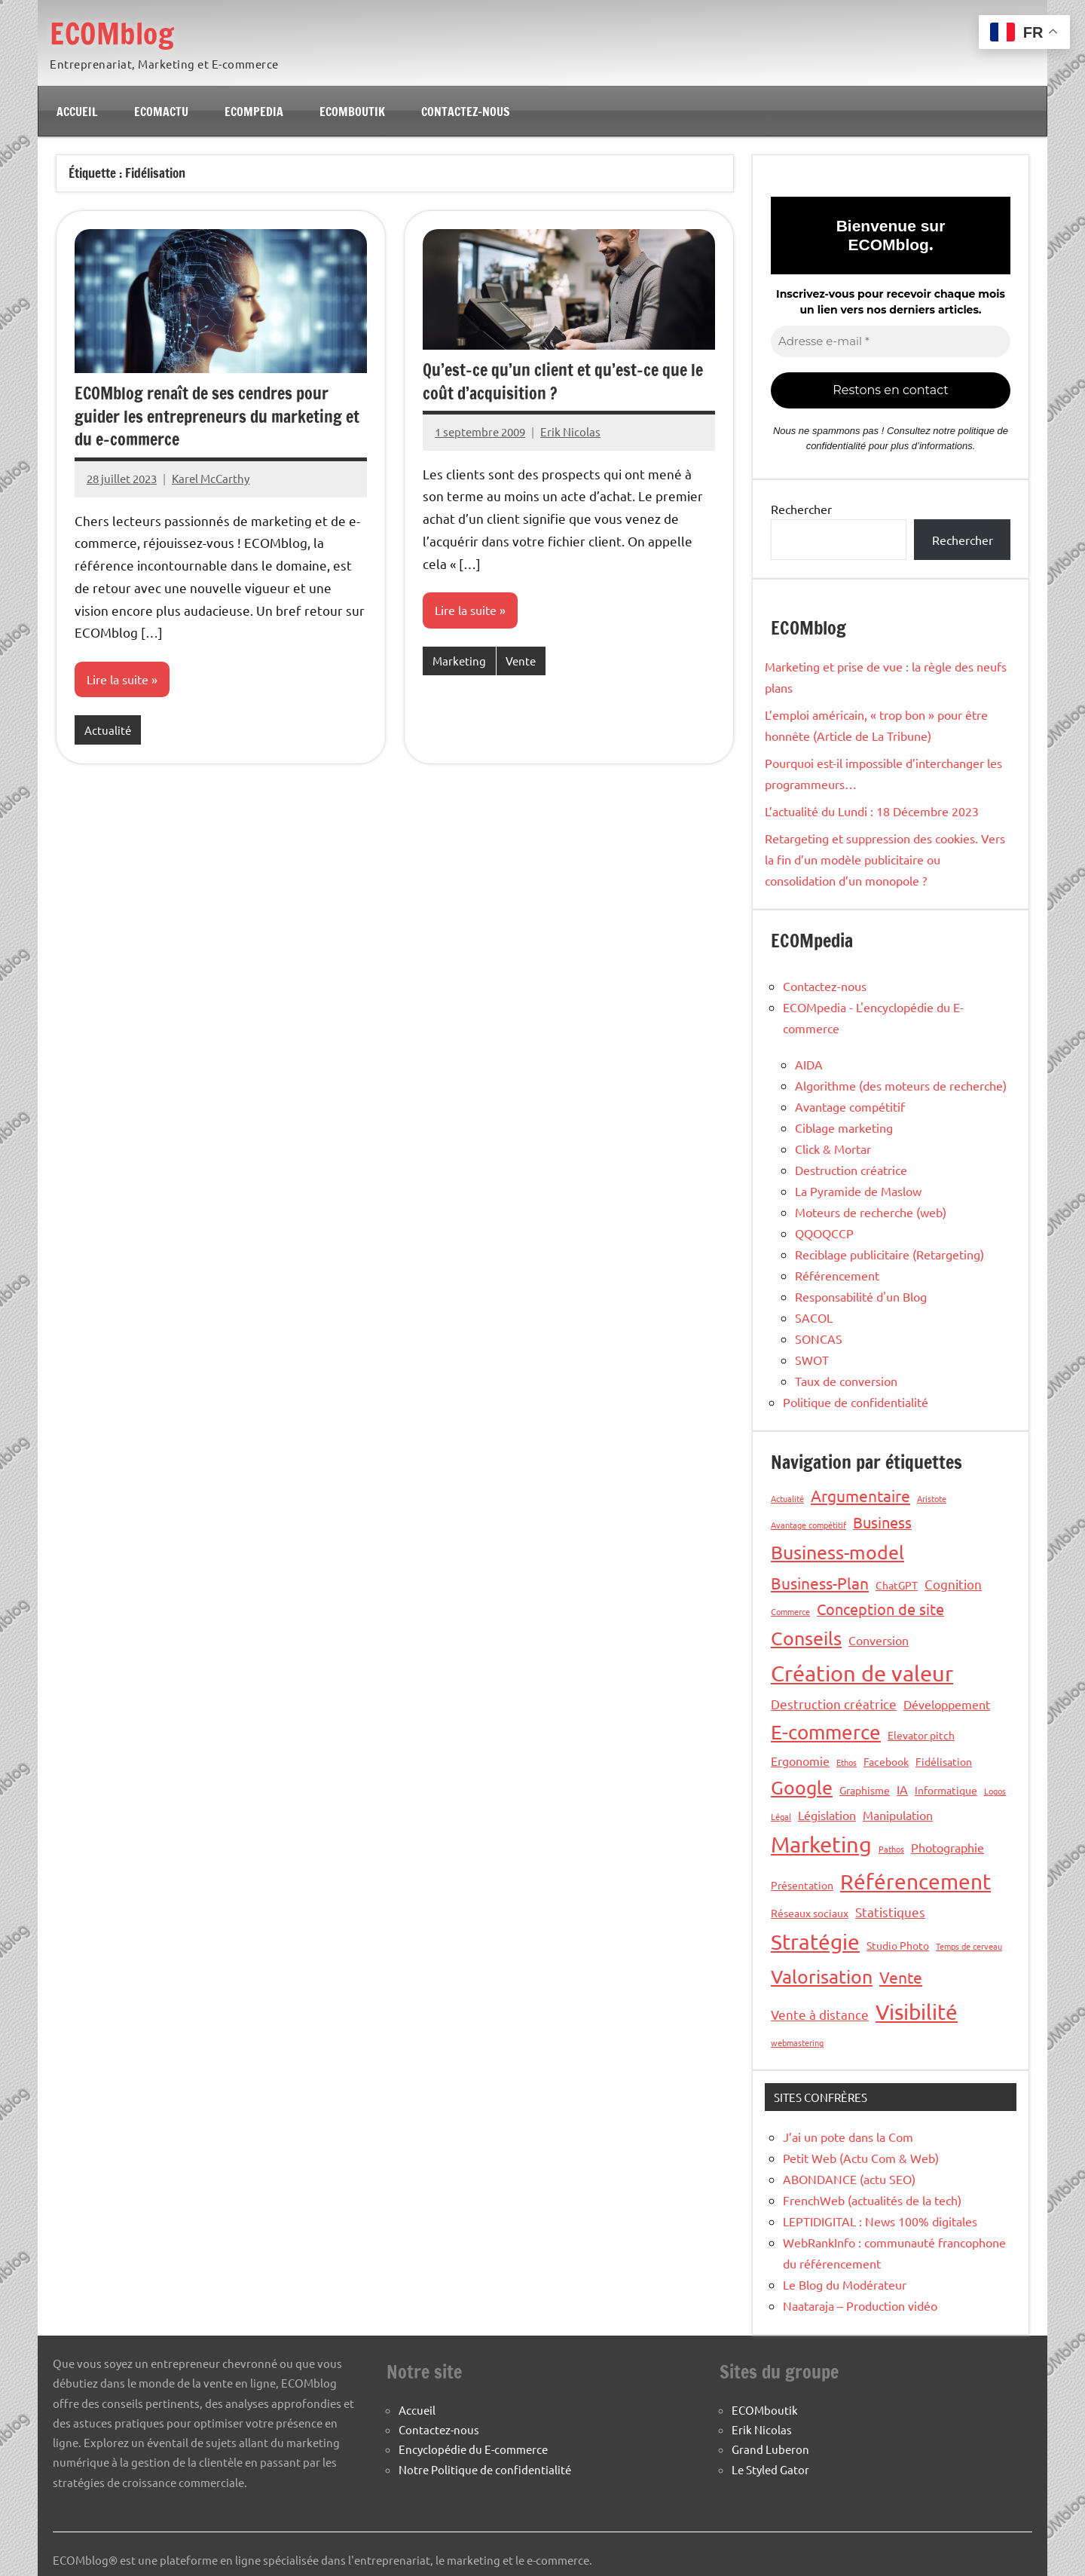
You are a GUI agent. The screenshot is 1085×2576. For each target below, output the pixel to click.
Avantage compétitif (850, 1106)
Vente (521, 660)
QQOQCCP (824, 1233)
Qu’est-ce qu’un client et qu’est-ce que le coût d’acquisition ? (563, 381)
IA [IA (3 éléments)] (902, 1789)
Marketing (459, 660)
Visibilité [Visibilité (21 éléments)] (917, 2011)
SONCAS (818, 1338)
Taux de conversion (846, 1380)
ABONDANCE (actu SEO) (849, 2178)
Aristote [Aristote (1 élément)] (931, 1498)
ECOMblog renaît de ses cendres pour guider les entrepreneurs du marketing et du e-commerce (217, 416)
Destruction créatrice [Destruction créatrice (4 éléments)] (834, 1704)
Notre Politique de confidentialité (485, 2469)
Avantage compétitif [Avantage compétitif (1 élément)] (808, 1525)
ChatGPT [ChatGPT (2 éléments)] (897, 1585)
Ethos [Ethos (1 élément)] (846, 1762)
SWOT (812, 1359)
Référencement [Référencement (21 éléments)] (915, 1881)
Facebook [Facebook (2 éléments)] (886, 1761)
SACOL (814, 1317)
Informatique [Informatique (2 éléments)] (946, 1790)
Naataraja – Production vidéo (860, 2305)
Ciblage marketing (844, 1127)
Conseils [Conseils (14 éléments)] (806, 1638)
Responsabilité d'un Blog (861, 1296)
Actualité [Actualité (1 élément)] (787, 1498)
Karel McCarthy (210, 478)
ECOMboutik (352, 111)
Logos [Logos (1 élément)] (995, 1791)
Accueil (77, 111)
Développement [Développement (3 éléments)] (946, 1704)
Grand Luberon (770, 2449)
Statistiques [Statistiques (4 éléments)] (890, 1912)
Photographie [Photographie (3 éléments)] (947, 1847)
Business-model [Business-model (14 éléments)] (837, 1552)
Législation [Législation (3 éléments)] (827, 1814)
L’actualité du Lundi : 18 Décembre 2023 (872, 810)
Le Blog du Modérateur (844, 2284)
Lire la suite (117, 679)
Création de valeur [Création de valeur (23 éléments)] (862, 1673)
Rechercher (801, 508)
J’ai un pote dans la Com (848, 2136)
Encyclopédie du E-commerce (473, 2449)
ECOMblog (114, 32)
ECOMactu (161, 111)
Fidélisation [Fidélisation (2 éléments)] (943, 1761)
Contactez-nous (465, 111)
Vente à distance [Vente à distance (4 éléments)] (820, 2014)
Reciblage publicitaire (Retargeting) (889, 1254)
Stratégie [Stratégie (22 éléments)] (815, 1941)
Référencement (837, 1275)
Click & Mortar (833, 1148)
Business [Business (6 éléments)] (882, 1522)
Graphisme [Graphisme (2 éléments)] (864, 1790)
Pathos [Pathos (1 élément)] (891, 1849)
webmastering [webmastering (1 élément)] (797, 2042)
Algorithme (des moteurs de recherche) (901, 1085)
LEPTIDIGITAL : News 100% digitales (880, 2221)
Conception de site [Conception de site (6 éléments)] (880, 1608)
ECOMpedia (254, 111)
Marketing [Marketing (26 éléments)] (821, 1844)
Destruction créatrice (851, 1169)
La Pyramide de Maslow (858, 1190)
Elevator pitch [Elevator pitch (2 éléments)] (921, 1735)
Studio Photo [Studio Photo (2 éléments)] (897, 1945)
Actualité (107, 730)
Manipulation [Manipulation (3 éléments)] (898, 1814)
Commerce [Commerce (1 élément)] (790, 1611)
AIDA (809, 1064)
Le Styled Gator (770, 2469)
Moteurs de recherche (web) (870, 1211)
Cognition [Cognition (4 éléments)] (953, 1584)
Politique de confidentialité (855, 1401)
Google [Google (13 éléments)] (802, 1787)
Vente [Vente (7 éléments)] (900, 1977)
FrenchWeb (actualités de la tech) (872, 2199)
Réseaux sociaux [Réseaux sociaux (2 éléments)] (809, 1913)
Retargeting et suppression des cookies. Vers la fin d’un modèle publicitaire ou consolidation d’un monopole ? (885, 859)
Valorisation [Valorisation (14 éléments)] (822, 1976)
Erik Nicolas (570, 431)
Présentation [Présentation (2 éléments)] (802, 1885)
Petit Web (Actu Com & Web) (861, 2157)
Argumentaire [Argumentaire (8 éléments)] (860, 1495)
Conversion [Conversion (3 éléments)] (878, 1639)
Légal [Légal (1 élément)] (781, 1816)
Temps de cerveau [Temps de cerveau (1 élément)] (969, 1946)
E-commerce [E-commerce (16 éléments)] (826, 1732)
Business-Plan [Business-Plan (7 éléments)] (820, 1582)
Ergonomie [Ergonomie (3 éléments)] (800, 1760)
